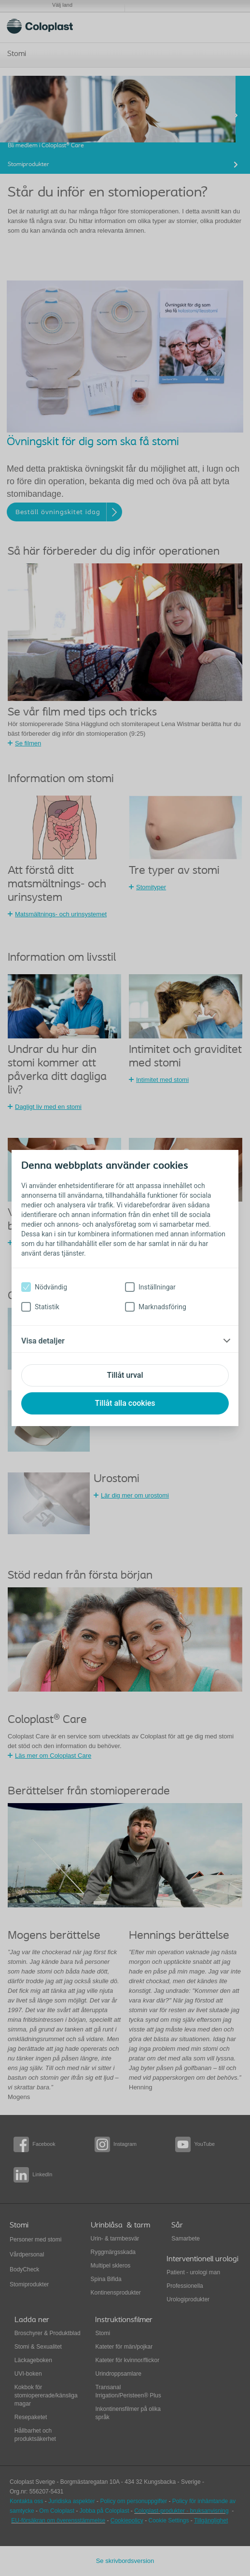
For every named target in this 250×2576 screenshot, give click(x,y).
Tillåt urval (125, 1375)
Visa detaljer (43, 1340)
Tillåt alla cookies (125, 1403)
